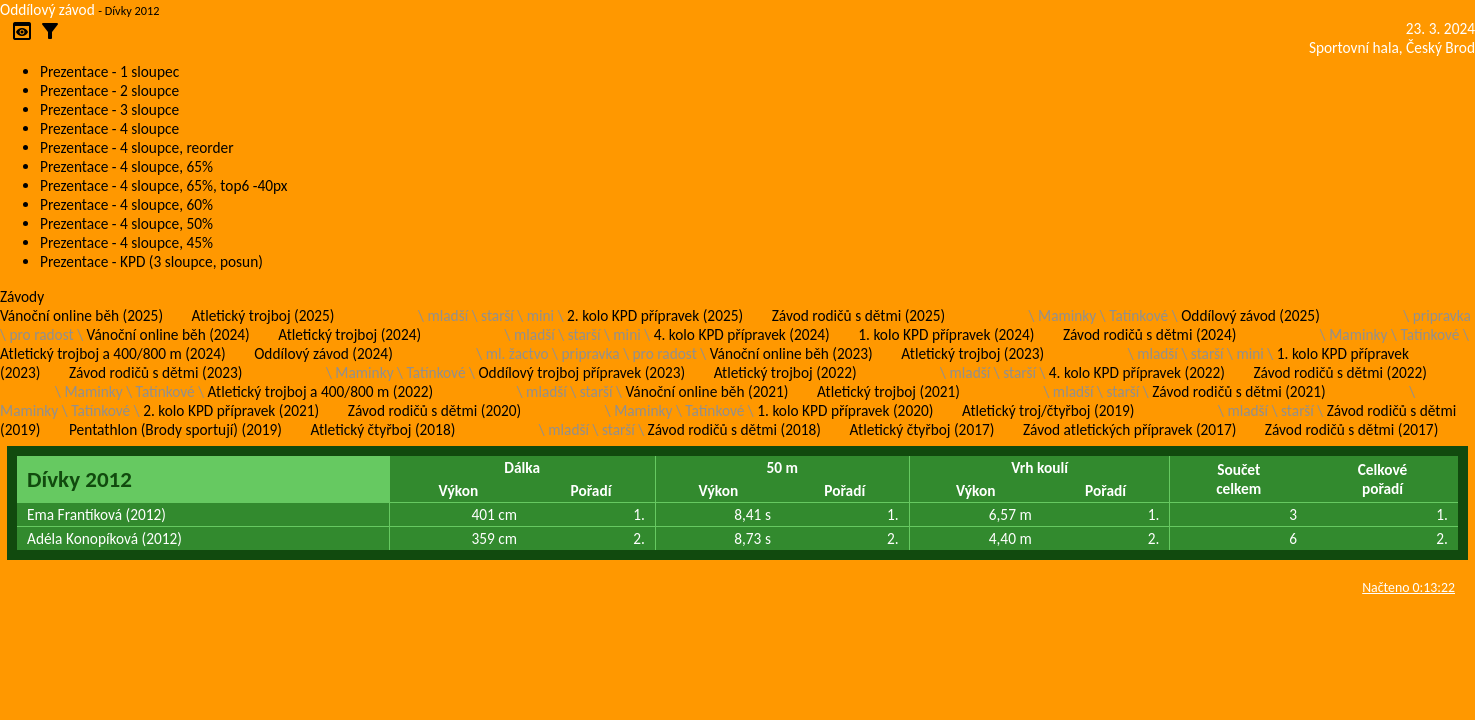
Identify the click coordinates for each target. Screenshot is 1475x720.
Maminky (1067, 315)
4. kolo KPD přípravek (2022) (1137, 372)
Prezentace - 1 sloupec (109, 71)
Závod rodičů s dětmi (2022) (1339, 372)
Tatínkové (1138, 315)
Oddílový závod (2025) (1250, 315)
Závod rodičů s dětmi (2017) (1351, 429)
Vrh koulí (1039, 467)
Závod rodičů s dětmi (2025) (858, 315)
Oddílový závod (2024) (323, 353)
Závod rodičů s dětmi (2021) (1238, 391)
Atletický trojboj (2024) (349, 334)
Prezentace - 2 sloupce (109, 90)
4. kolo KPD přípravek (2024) (742, 334)
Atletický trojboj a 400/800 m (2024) (113, 353)
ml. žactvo (517, 353)
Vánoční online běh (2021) (706, 391)
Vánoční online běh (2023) (791, 353)
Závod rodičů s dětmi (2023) (155, 372)
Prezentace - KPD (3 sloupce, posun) (151, 261)
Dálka (522, 467)
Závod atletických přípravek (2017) (1129, 429)
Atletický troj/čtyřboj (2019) (1048, 410)
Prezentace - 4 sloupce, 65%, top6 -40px (163, 185)
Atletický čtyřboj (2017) (922, 429)
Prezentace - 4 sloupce (109, 128)
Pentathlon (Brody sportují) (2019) (175, 429)
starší (497, 315)
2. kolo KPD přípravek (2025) (655, 315)
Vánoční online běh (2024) (168, 334)
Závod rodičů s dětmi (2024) (1149, 334)
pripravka (1442, 315)
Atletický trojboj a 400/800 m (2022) (321, 391)
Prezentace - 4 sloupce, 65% (126, 166)
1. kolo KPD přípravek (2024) (946, 334)
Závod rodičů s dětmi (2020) (434, 410)
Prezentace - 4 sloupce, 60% (126, 204)
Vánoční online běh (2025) (81, 315)
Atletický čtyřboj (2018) (382, 429)
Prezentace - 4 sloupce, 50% (126, 223)
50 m (783, 467)
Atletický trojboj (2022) (785, 372)
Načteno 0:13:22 (1408, 587)
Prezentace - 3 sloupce (109, 109)
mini (540, 315)
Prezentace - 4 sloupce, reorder (137, 147)
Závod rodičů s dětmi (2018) (734, 429)
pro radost (41, 334)
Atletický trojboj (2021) (888, 391)
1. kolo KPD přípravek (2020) (845, 410)
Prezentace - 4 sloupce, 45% (126, 242)
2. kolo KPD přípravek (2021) (231, 410)
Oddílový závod (47, 9)
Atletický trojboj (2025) (263, 315)
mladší (447, 315)
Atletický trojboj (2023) (972, 353)
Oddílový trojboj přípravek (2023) (581, 372)
